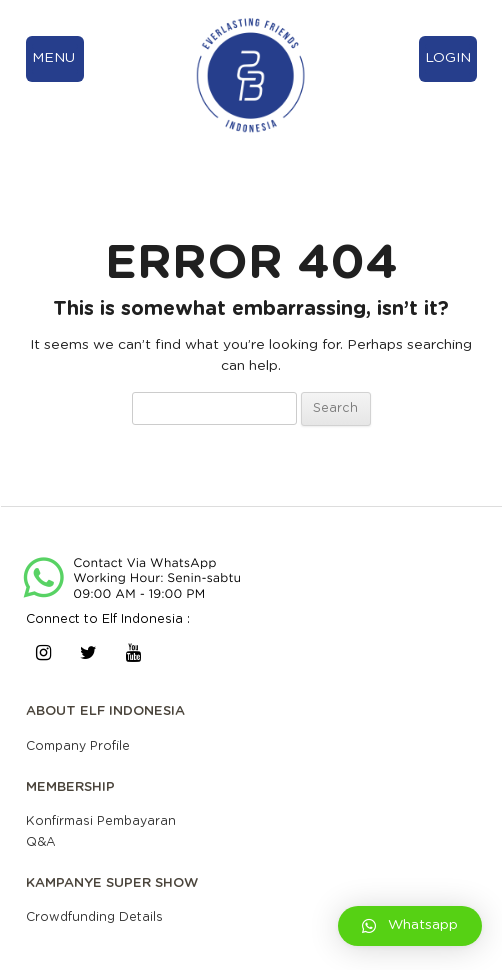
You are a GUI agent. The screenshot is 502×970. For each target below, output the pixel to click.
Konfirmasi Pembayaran (101, 821)
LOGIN (448, 58)
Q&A (41, 842)
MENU (53, 58)
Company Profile (78, 746)
